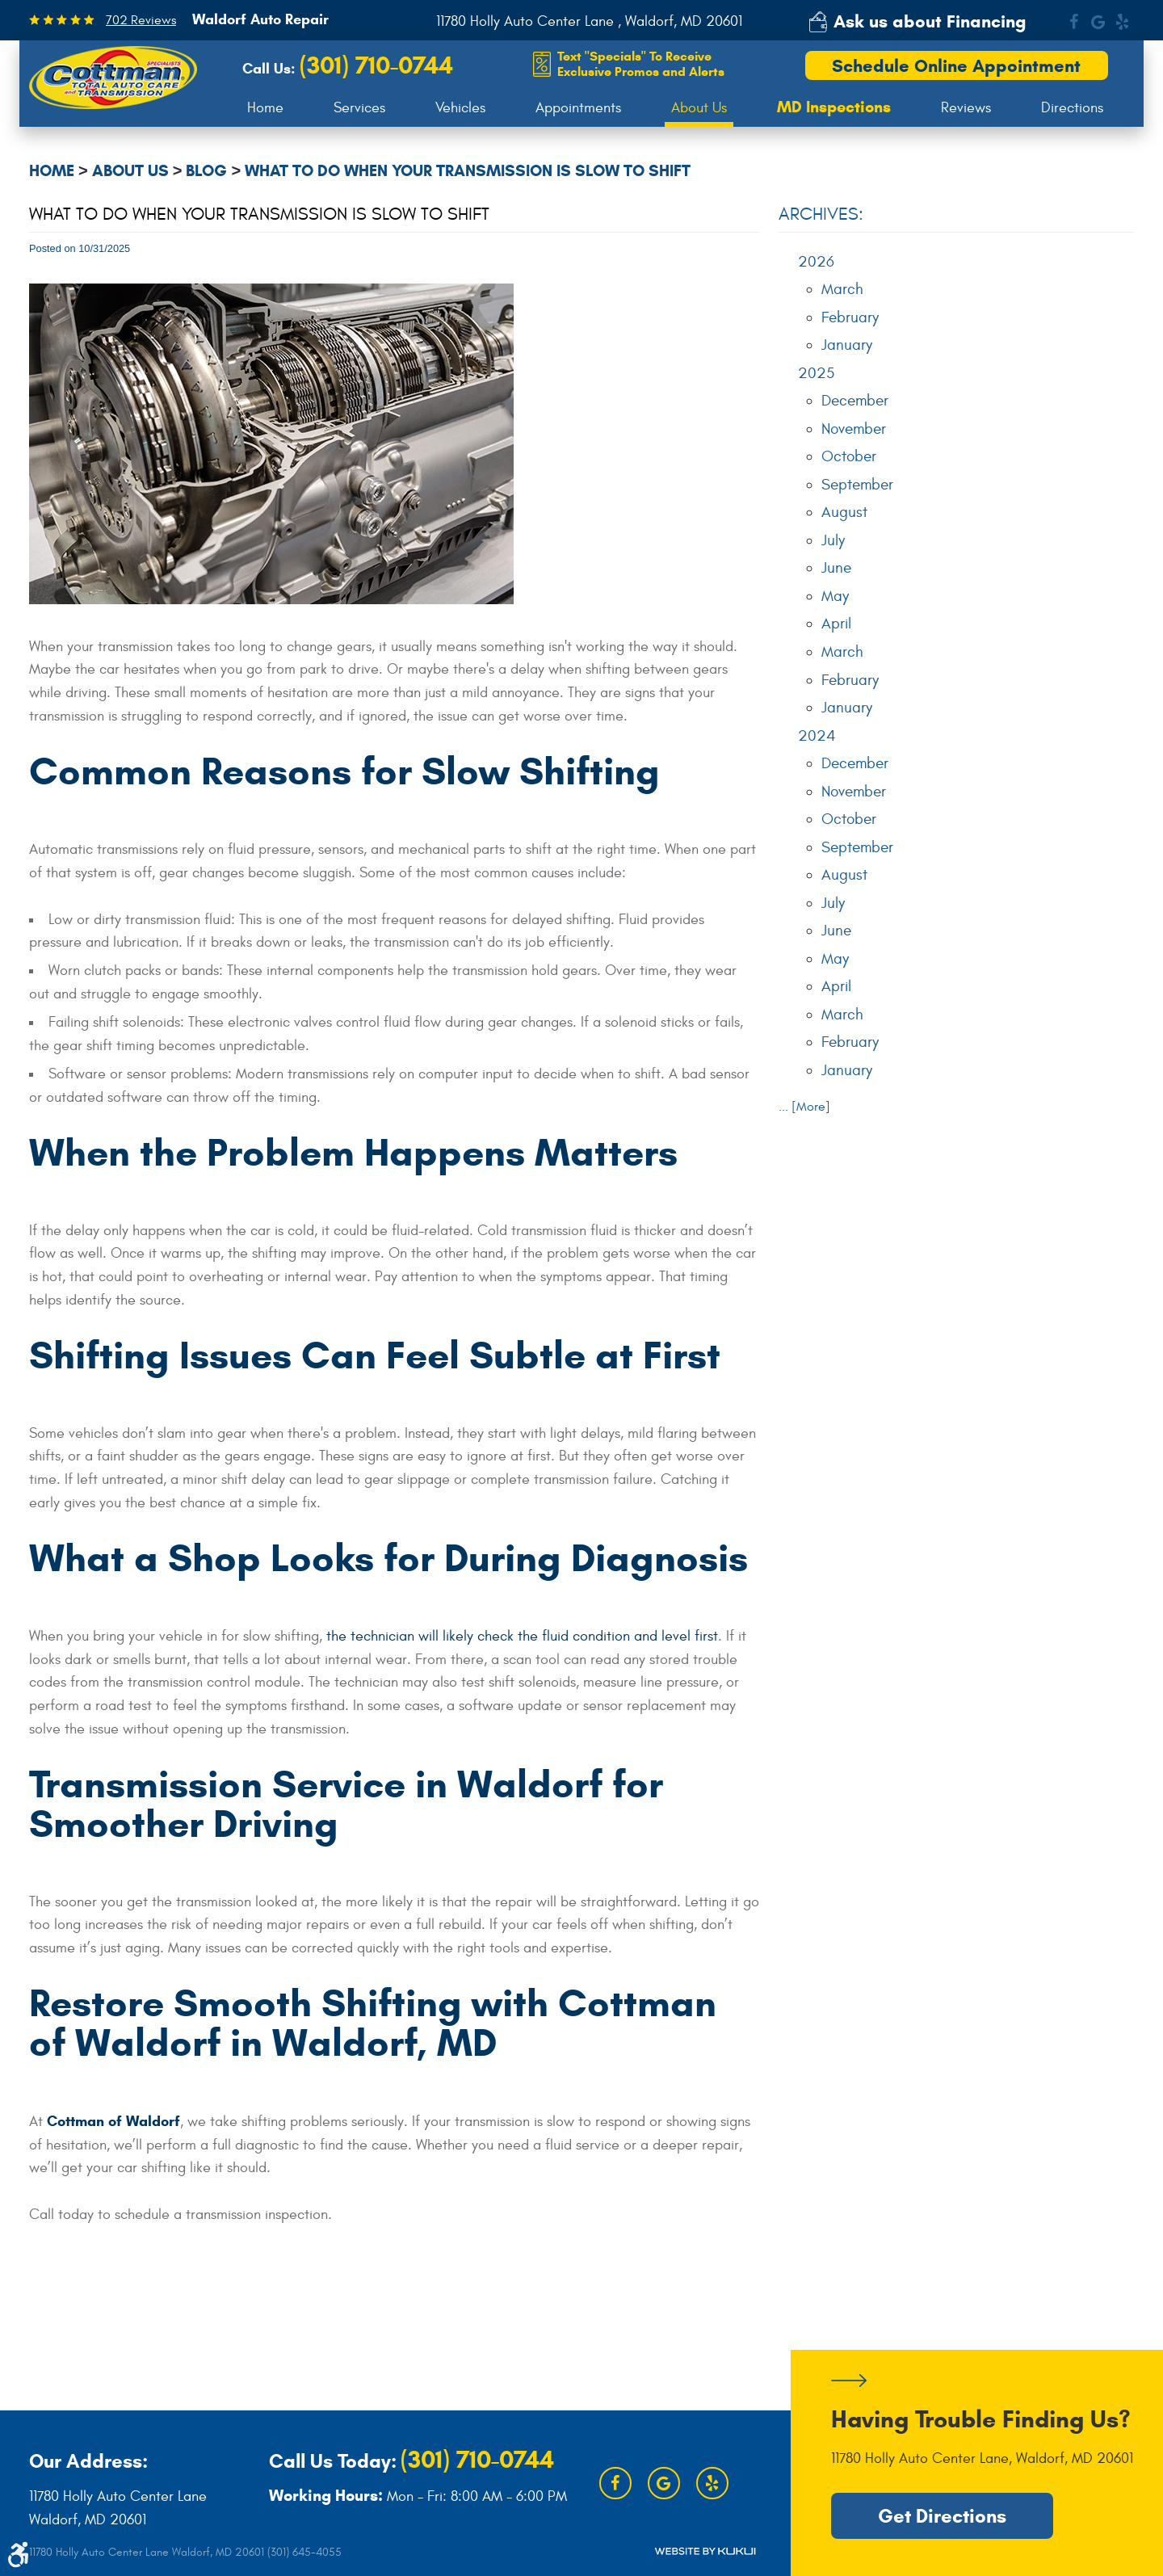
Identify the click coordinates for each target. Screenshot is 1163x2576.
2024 (817, 736)
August (844, 512)
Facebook (1073, 22)
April (836, 623)
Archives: (821, 214)
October (848, 456)
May (835, 596)
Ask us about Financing (930, 21)
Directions (1072, 107)
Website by (705, 2551)
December (854, 401)
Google (1097, 22)
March (842, 289)
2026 (816, 262)
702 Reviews (141, 20)
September (857, 485)
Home (265, 107)
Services (359, 107)
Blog (206, 171)
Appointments (578, 107)
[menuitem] (265, 108)
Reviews (966, 107)
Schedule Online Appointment (956, 66)
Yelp (1122, 22)
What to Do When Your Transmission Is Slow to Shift (468, 171)
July (833, 540)
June (836, 568)
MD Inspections (834, 107)
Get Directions (942, 2516)
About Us (699, 107)
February (850, 317)
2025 (816, 373)
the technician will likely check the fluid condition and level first (522, 1636)
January (846, 345)
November (853, 429)
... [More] (804, 1106)
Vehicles (460, 107)
